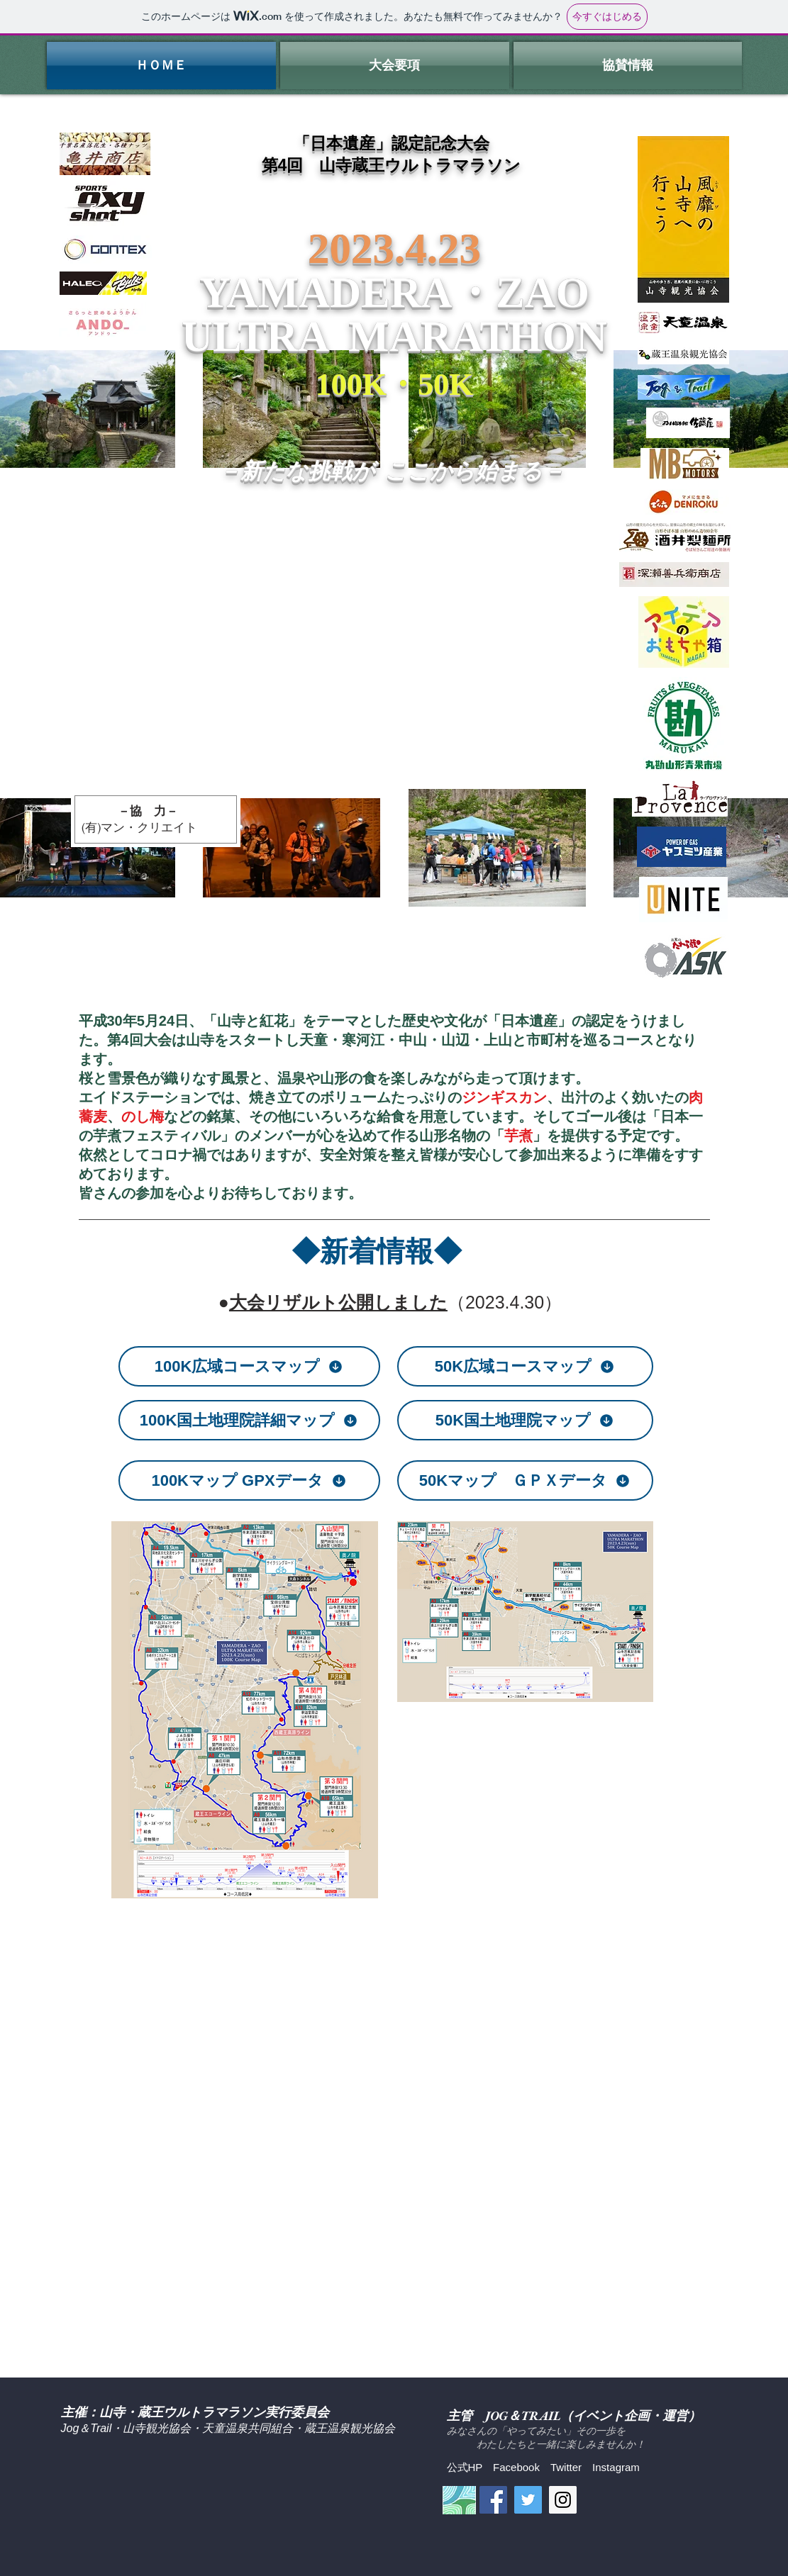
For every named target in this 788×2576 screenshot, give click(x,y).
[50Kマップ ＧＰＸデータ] (525, 1480)
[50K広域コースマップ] (525, 1366)
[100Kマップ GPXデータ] (249, 1480)
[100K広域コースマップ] (249, 1366)
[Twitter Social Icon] (528, 2500)
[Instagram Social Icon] (563, 2500)
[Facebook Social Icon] (493, 2500)
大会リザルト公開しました (338, 1302)
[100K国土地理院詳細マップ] (249, 1420)
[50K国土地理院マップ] (525, 1420)
